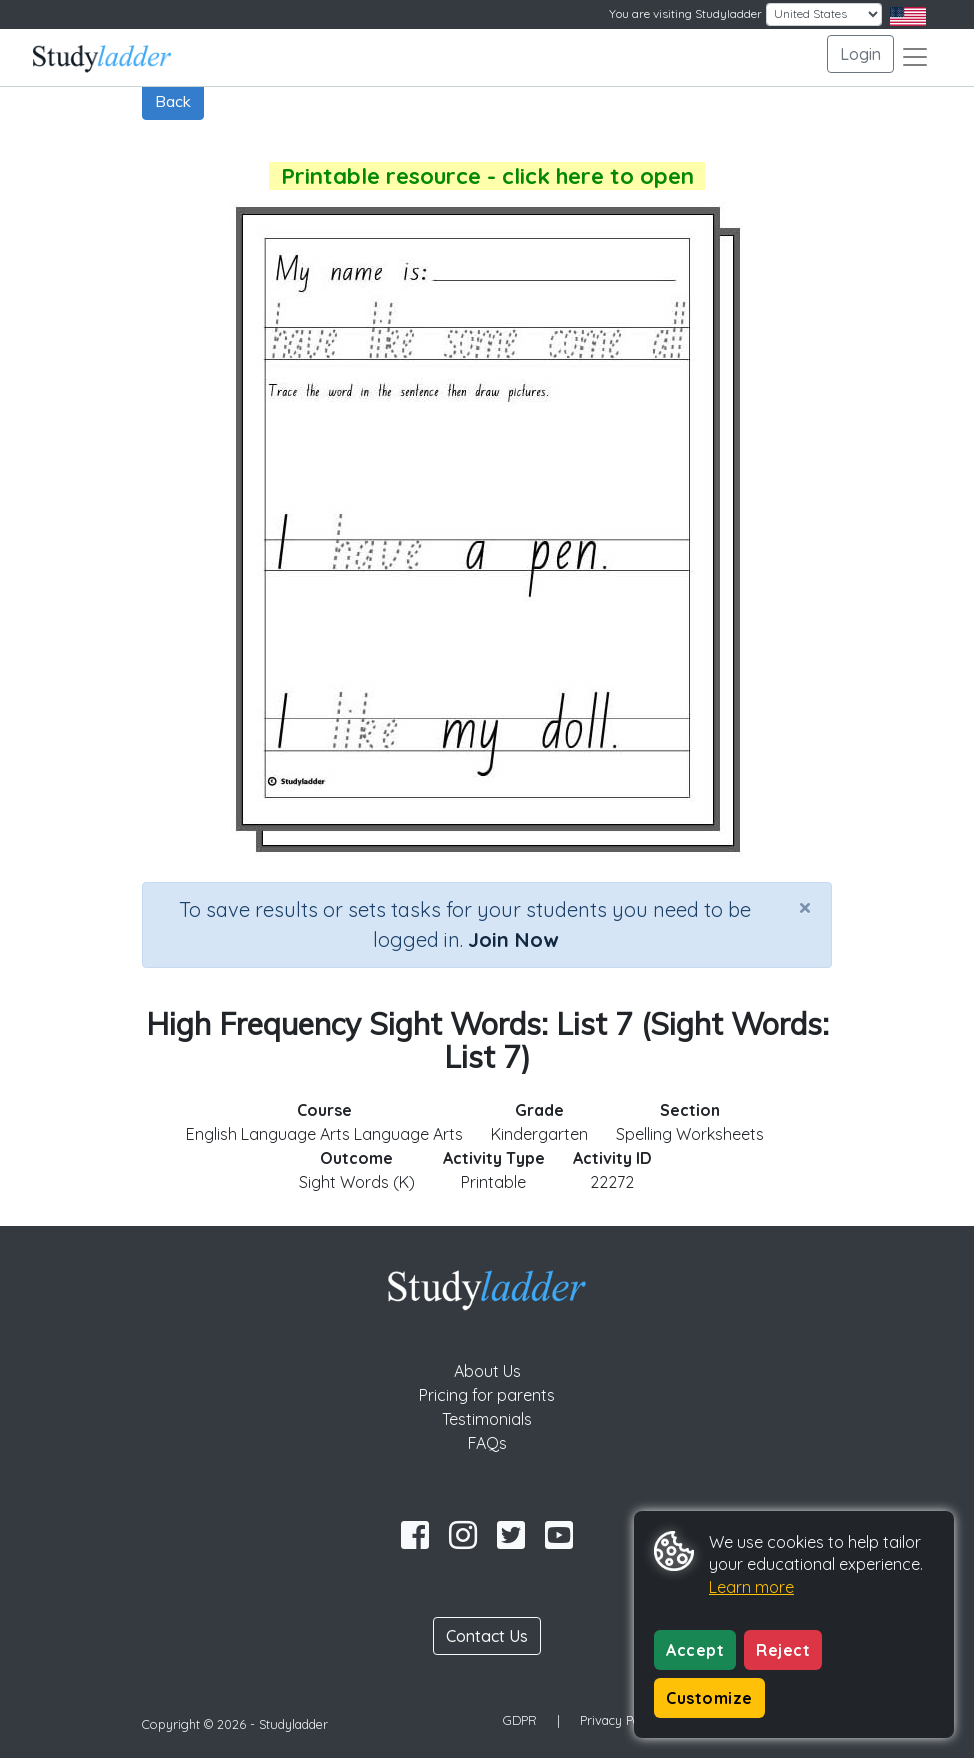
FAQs (487, 1443)
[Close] (805, 907)
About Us (487, 1371)
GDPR (520, 1720)
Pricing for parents (487, 1395)
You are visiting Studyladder (685, 13)
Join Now (513, 939)
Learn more (751, 1587)
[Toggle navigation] (915, 57)
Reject (783, 1650)
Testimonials (487, 1419)
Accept (695, 1650)
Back (173, 101)
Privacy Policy (620, 1720)
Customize (709, 1698)
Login (860, 54)
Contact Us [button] (487, 1636)
